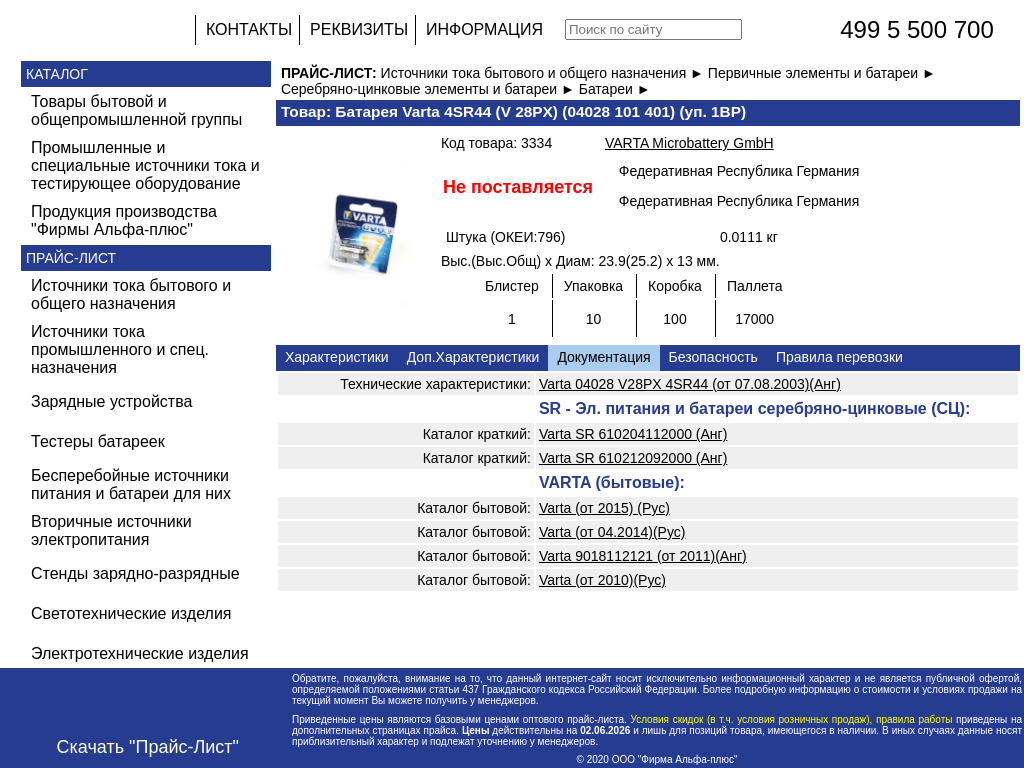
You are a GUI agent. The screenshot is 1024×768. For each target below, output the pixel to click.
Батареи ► (615, 89)
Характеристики (337, 357)
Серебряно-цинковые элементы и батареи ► (430, 89)
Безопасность (713, 357)
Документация (603, 357)
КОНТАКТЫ (249, 29)
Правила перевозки (839, 357)
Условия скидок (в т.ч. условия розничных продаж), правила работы (791, 719)
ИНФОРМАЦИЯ (484, 29)
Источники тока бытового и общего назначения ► (544, 73)
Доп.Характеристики (473, 357)
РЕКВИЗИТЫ (359, 29)
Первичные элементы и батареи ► (822, 73)
